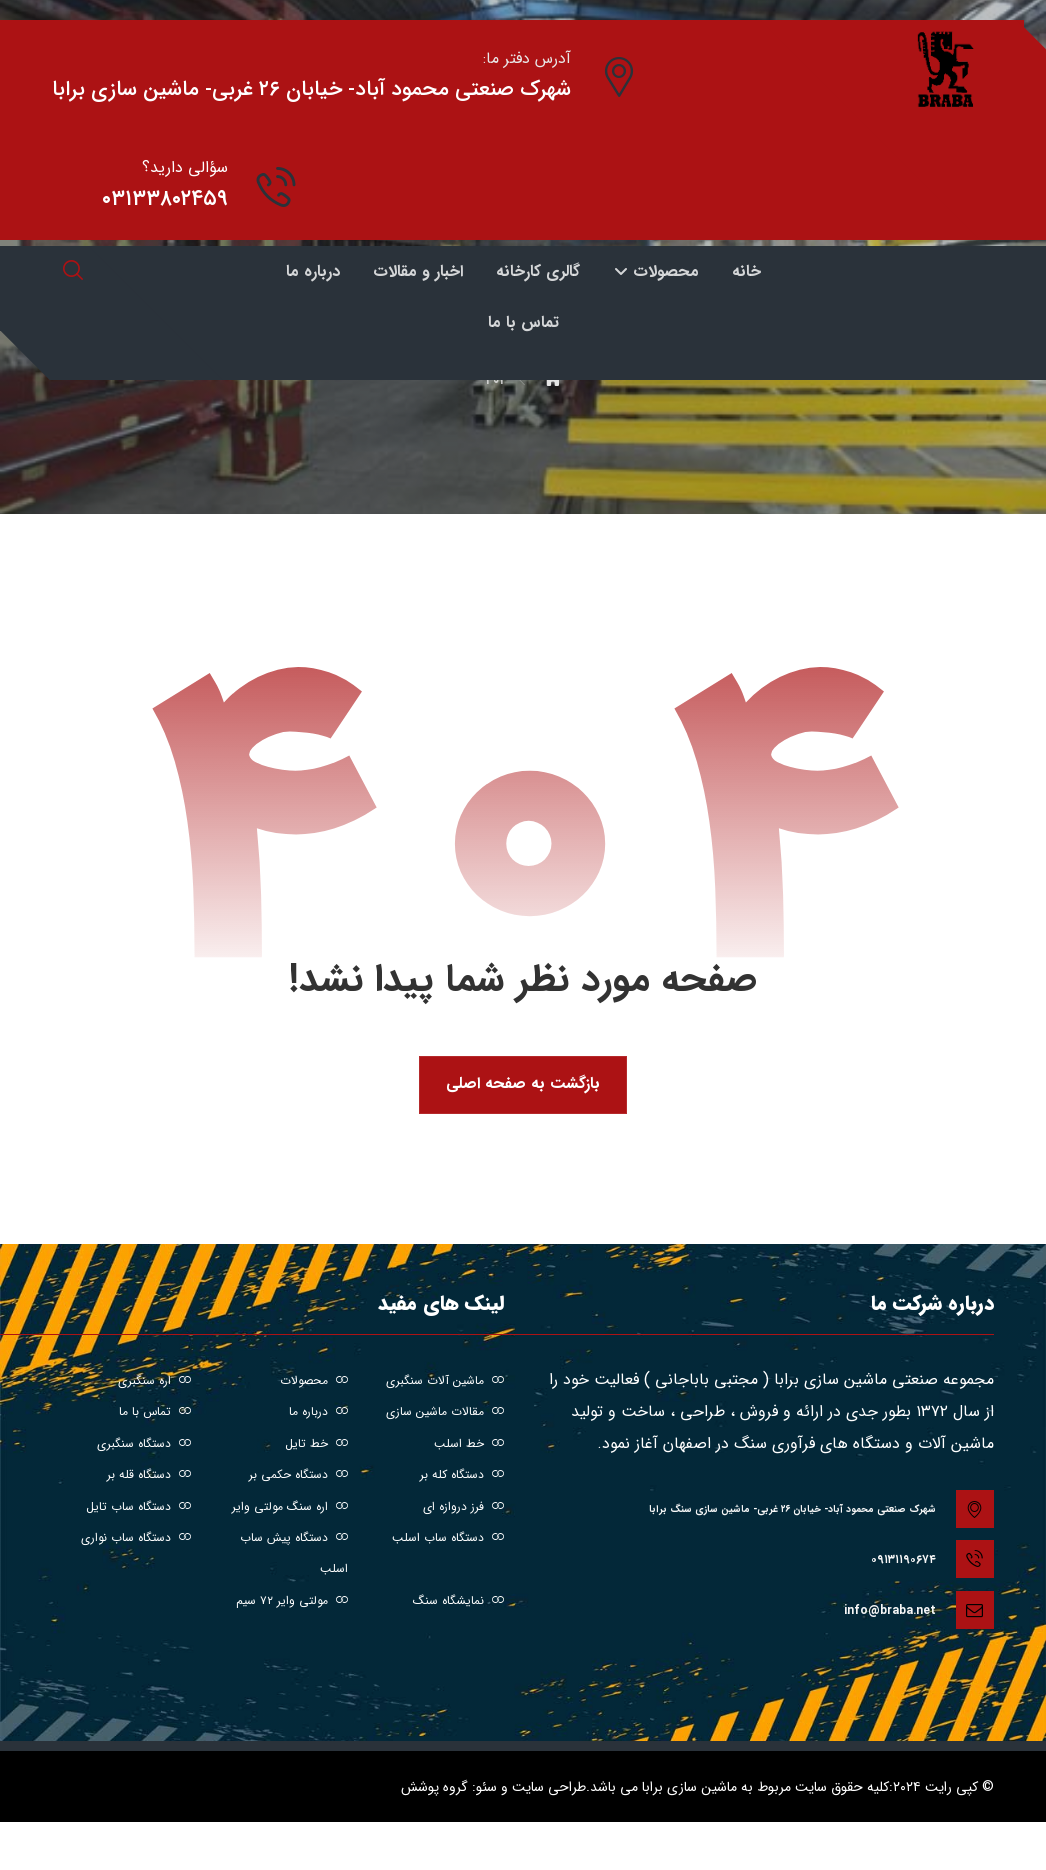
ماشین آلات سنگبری (445, 1381)
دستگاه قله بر (149, 1477)
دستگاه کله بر (462, 1477)
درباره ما (318, 1413)
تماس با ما (155, 1413)
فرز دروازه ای (463, 1509)
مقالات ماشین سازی (445, 1413)
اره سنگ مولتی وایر (290, 1509)
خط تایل (316, 1445)
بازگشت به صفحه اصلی (523, 1085)
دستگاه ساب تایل (138, 1509)
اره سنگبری (154, 1381)
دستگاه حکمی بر (298, 1477)
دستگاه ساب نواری (136, 1541)
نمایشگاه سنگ (458, 1605)
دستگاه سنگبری (144, 1445)
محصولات (314, 1381)
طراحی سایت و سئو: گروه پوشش (493, 1781)
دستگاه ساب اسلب (448, 1541)
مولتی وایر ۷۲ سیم (292, 1605)
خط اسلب (469, 1445)
